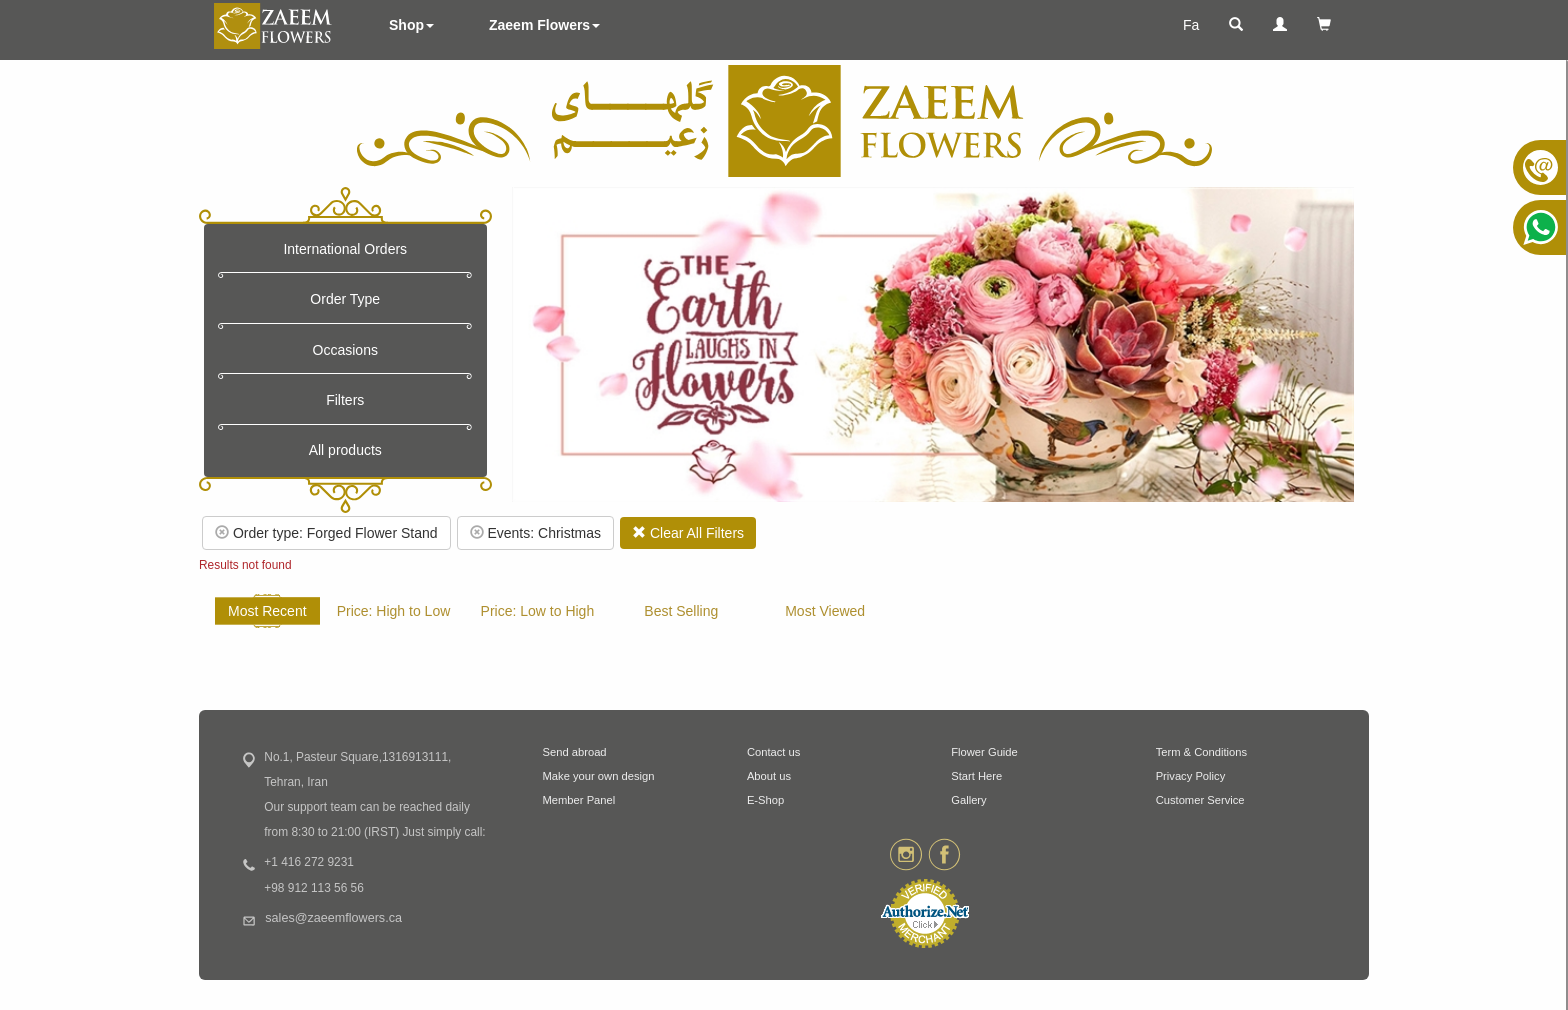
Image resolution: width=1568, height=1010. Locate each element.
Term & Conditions (1201, 752)
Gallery (968, 800)
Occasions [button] (345, 350)
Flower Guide (984, 752)
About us (769, 776)
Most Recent (267, 611)
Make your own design (599, 776)
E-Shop (765, 800)
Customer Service (1200, 800)
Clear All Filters (688, 533)
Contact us (773, 752)
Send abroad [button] (575, 752)
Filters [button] (345, 400)
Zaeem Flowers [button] (544, 25)
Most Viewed (825, 611)
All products (345, 450)
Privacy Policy (1191, 776)
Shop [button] (411, 25)
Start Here (976, 776)
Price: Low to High (538, 611)
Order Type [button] (345, 299)
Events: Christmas (535, 533)
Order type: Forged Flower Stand (326, 533)
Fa (1191, 25)
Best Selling (681, 611)
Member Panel (579, 800)
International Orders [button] (345, 249)
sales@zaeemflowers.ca (333, 918)
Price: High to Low (394, 611)
